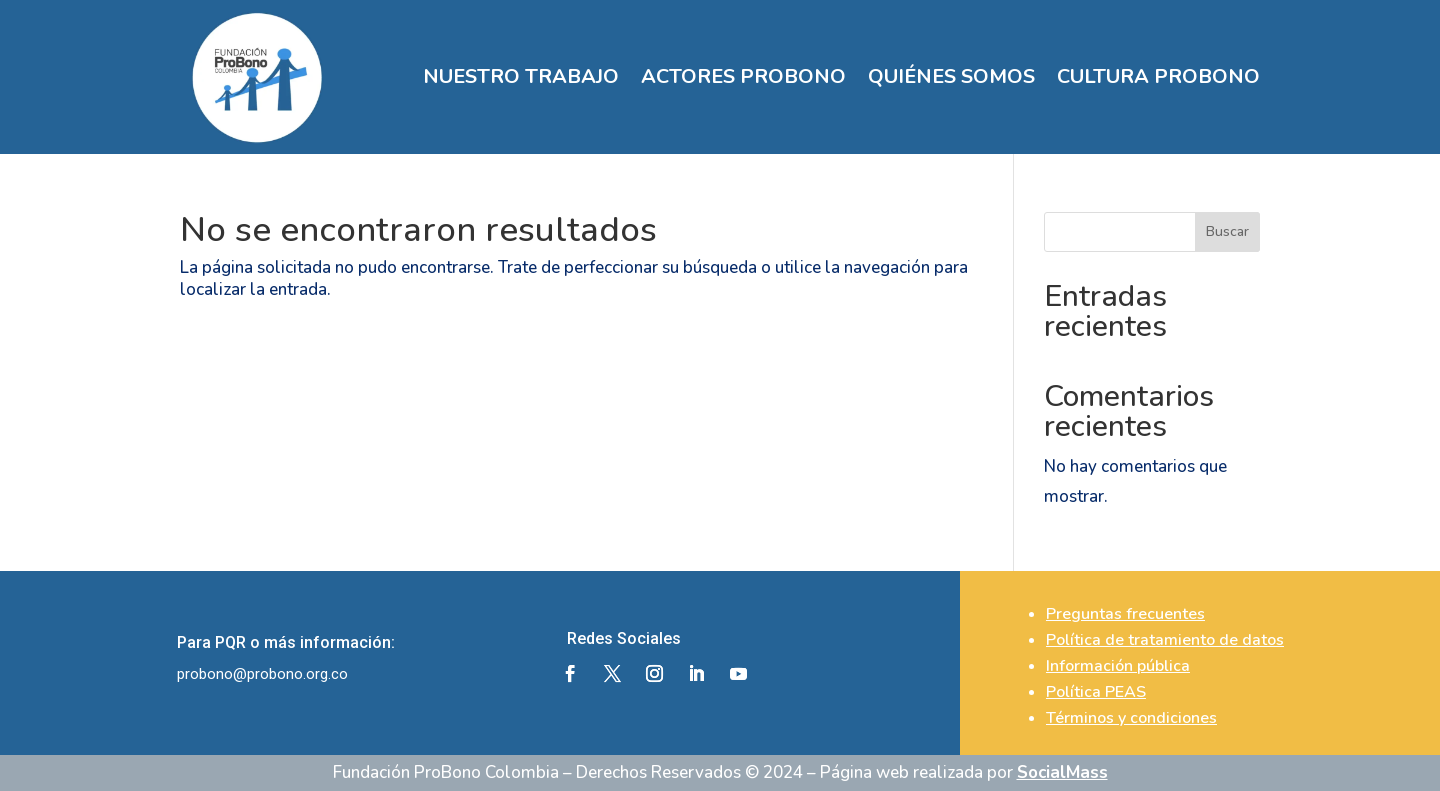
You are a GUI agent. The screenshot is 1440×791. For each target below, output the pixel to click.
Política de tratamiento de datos (1165, 640)
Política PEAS (1096, 692)
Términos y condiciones (1131, 718)
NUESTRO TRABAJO (521, 76)
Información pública (1118, 666)
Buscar (1227, 231)
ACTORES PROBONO (743, 76)
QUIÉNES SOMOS (951, 76)
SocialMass (1062, 772)
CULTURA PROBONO (1158, 76)
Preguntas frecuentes (1125, 614)
